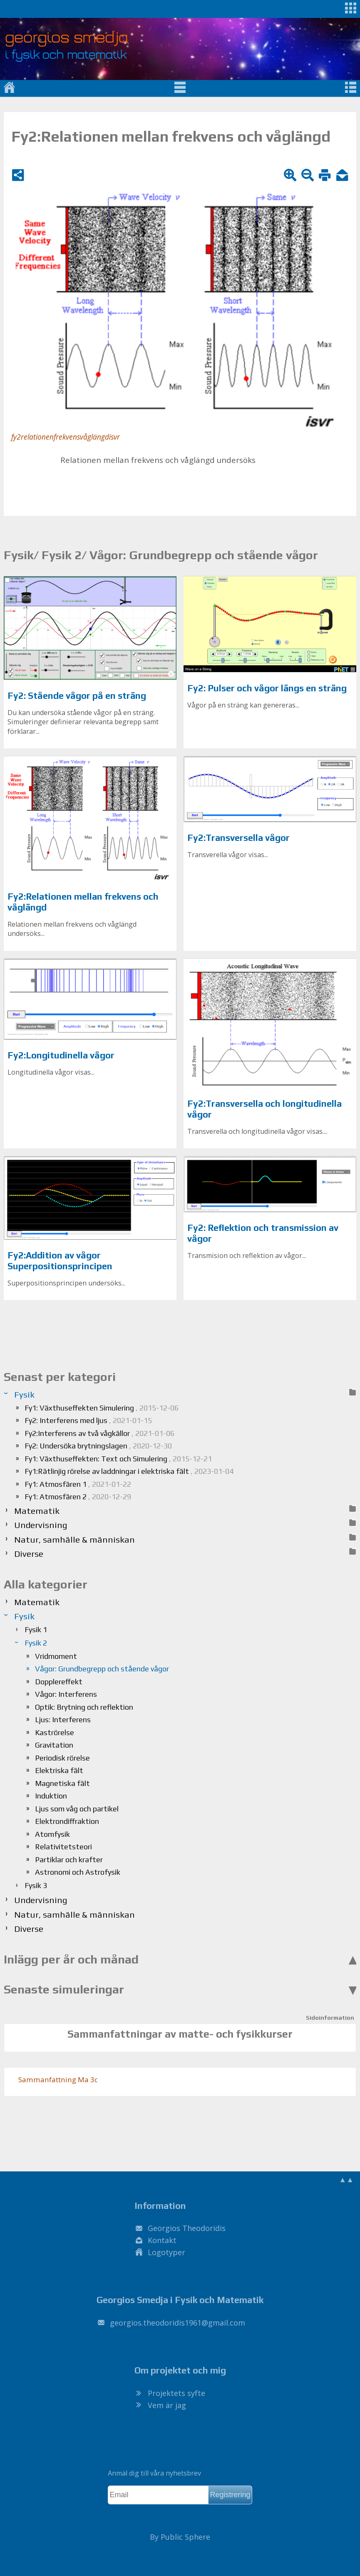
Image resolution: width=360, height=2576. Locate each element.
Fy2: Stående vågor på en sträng (76, 695)
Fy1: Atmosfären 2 (78, 1496)
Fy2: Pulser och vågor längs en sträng (267, 688)
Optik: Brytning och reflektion (84, 1707)
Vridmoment (56, 1656)
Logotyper (166, 2252)
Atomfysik (52, 1834)
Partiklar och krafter (69, 1859)
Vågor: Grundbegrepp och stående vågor (102, 1668)
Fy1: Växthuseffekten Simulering (102, 1407)
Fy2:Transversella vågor (238, 838)
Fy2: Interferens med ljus (88, 1420)
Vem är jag (167, 2405)
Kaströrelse (54, 1732)
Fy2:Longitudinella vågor (60, 1055)
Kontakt (162, 2240)
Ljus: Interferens (63, 1719)
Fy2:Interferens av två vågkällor (99, 1433)
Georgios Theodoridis (187, 2228)
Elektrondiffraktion (67, 1821)
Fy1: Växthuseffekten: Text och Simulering (118, 1458)
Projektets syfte (176, 2393)
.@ (177, 2323)
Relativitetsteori (63, 1846)
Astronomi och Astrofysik (77, 1872)
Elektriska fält (59, 1770)
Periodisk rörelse (62, 1757)
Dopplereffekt (58, 1681)
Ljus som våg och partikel (77, 1808)
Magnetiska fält (62, 1783)
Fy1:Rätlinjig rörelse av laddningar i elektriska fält (129, 1471)
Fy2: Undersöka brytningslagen (98, 1445)
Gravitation (54, 1745)
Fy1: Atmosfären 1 (78, 1484)
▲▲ (346, 2179)
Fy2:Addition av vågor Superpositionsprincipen (59, 1260)
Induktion (51, 1795)
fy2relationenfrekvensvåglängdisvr (65, 437)
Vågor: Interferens (66, 1694)
